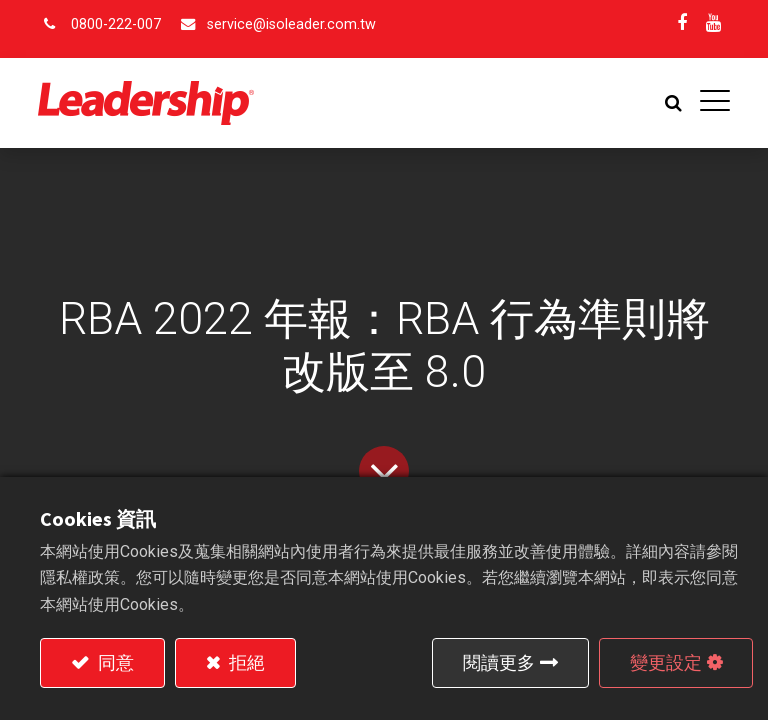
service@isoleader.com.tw (291, 24)
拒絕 (245, 662)
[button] (671, 103)
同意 (114, 662)
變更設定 (666, 662)
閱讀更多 (499, 662)
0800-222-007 (116, 24)
